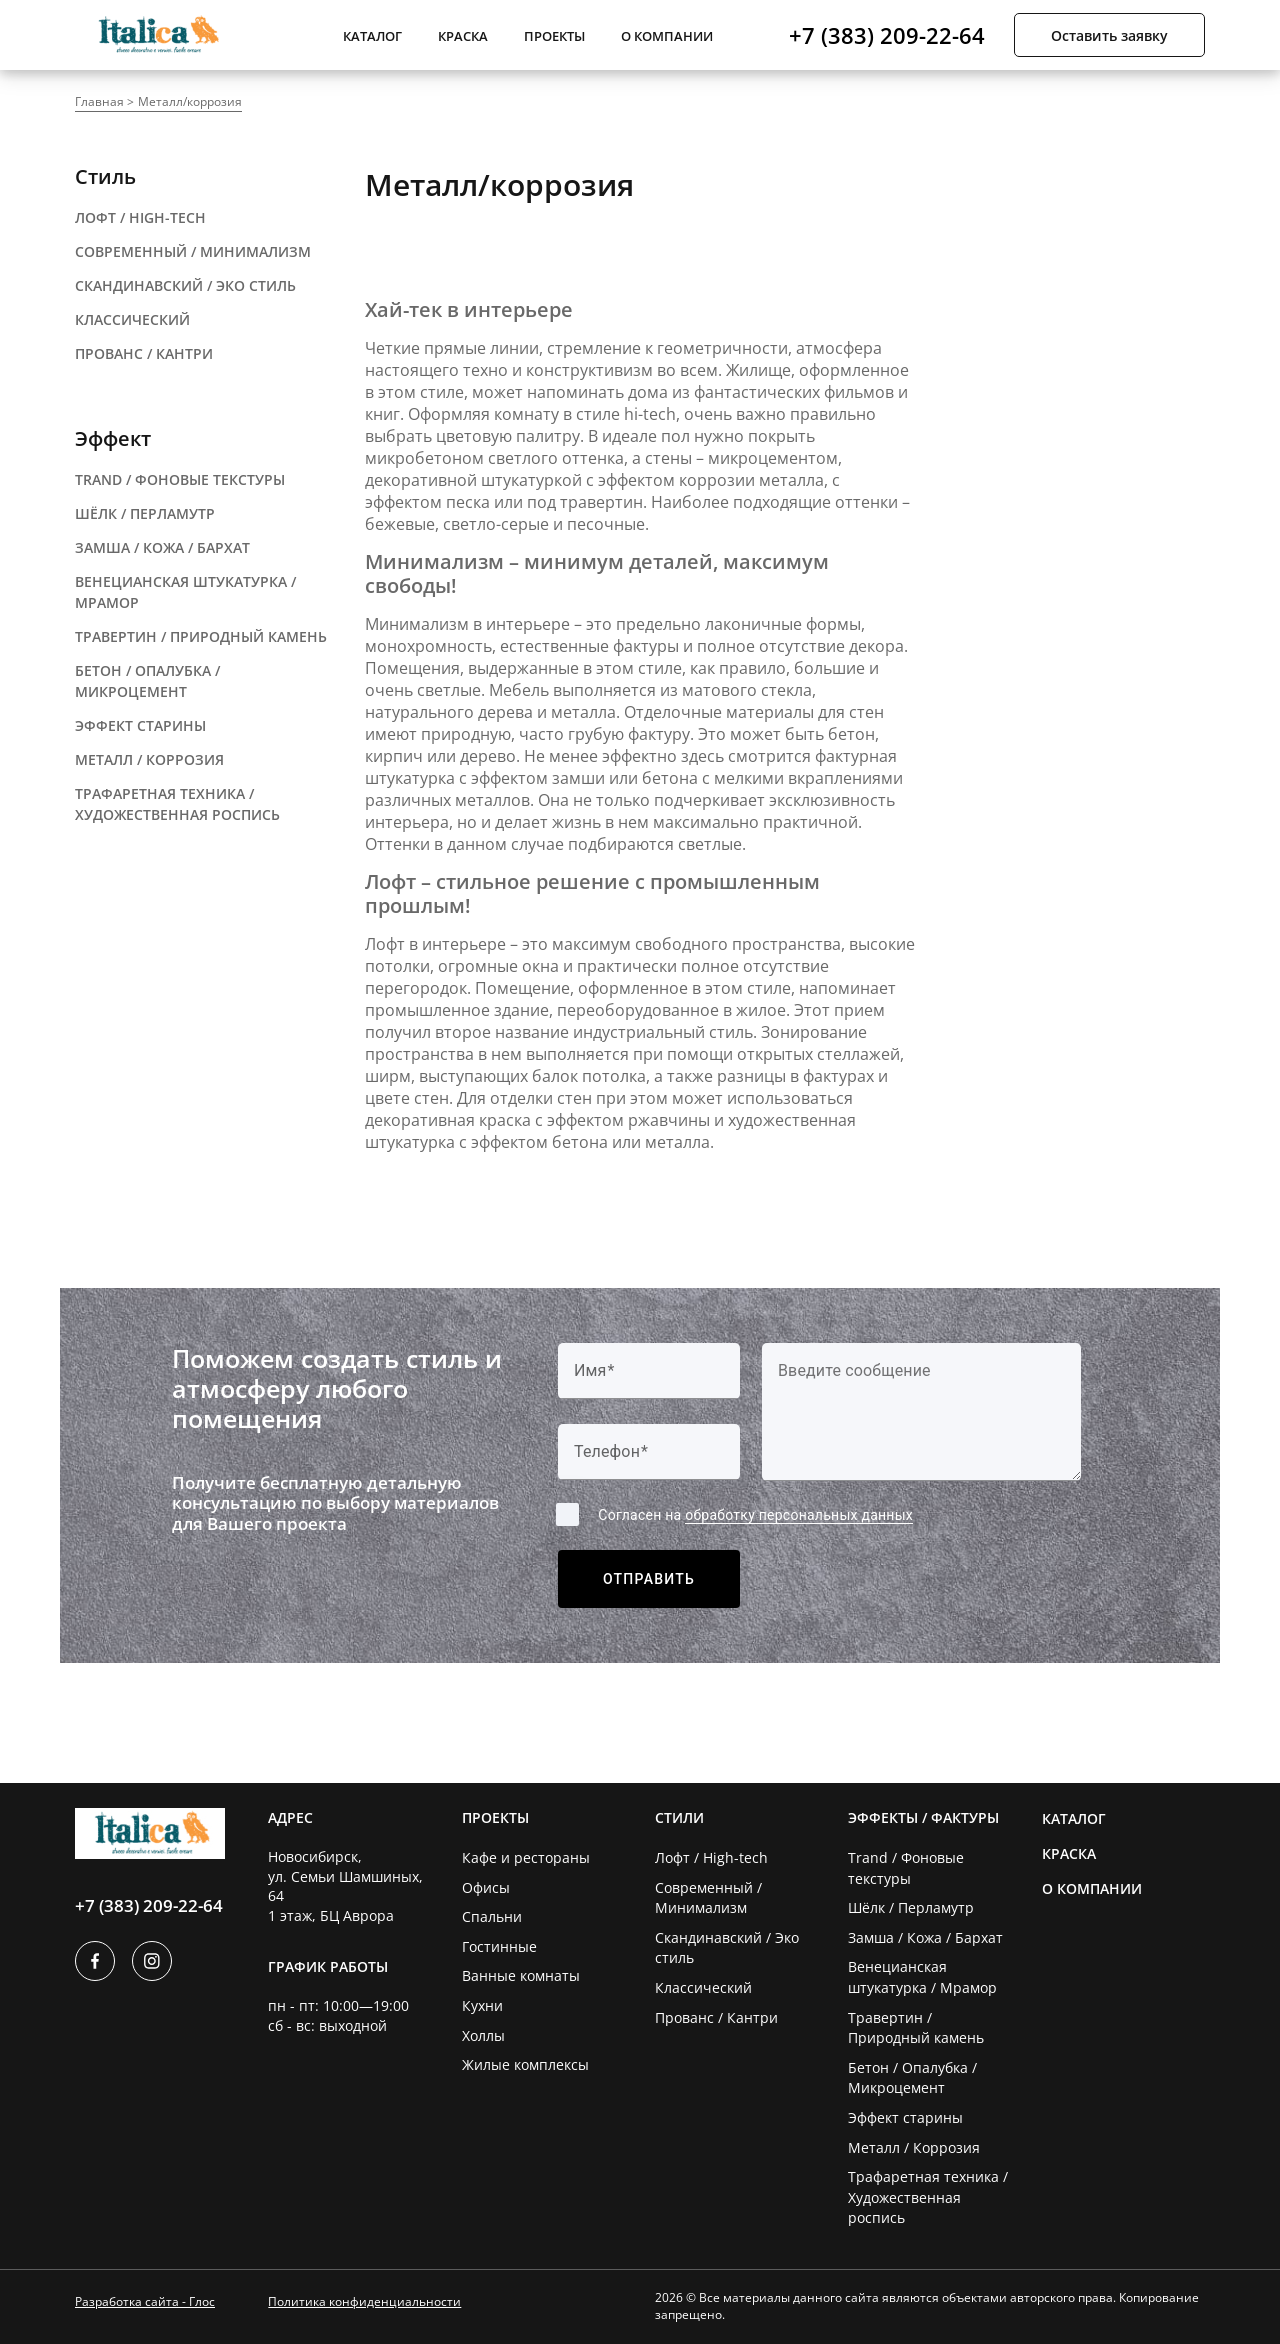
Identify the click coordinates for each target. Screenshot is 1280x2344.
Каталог (372, 36)
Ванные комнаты (521, 1975)
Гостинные (499, 1946)
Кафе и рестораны (526, 1857)
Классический (703, 1987)
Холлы (483, 2035)
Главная (99, 101)
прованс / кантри (144, 353)
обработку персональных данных (799, 1515)
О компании (667, 36)
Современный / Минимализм (708, 1898)
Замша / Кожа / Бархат (925, 1937)
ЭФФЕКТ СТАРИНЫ (140, 725)
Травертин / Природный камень (916, 2028)
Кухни (482, 2005)
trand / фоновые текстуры (180, 479)
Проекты (554, 36)
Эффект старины (905, 2117)
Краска (463, 36)
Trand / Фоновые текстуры (906, 1868)
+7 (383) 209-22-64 (887, 35)
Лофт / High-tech (711, 1857)
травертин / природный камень (201, 636)
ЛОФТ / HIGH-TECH (140, 217)
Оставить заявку (1109, 35)
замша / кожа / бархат (162, 547)
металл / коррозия (149, 759)
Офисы (486, 1887)
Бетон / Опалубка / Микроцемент (912, 2078)
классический (132, 319)
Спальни (492, 1916)
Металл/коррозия (190, 101)
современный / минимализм (193, 251)
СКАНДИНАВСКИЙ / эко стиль (185, 285)
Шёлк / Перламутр (911, 1907)
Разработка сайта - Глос (145, 2301)
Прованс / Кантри (716, 2017)
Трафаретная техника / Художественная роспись (928, 2197)
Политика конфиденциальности (364, 2301)
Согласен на (755, 1515)
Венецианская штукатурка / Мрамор (922, 1977)
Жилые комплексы (525, 2064)
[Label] (921, 1412)
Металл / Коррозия (914, 2147)
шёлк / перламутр (145, 513)
